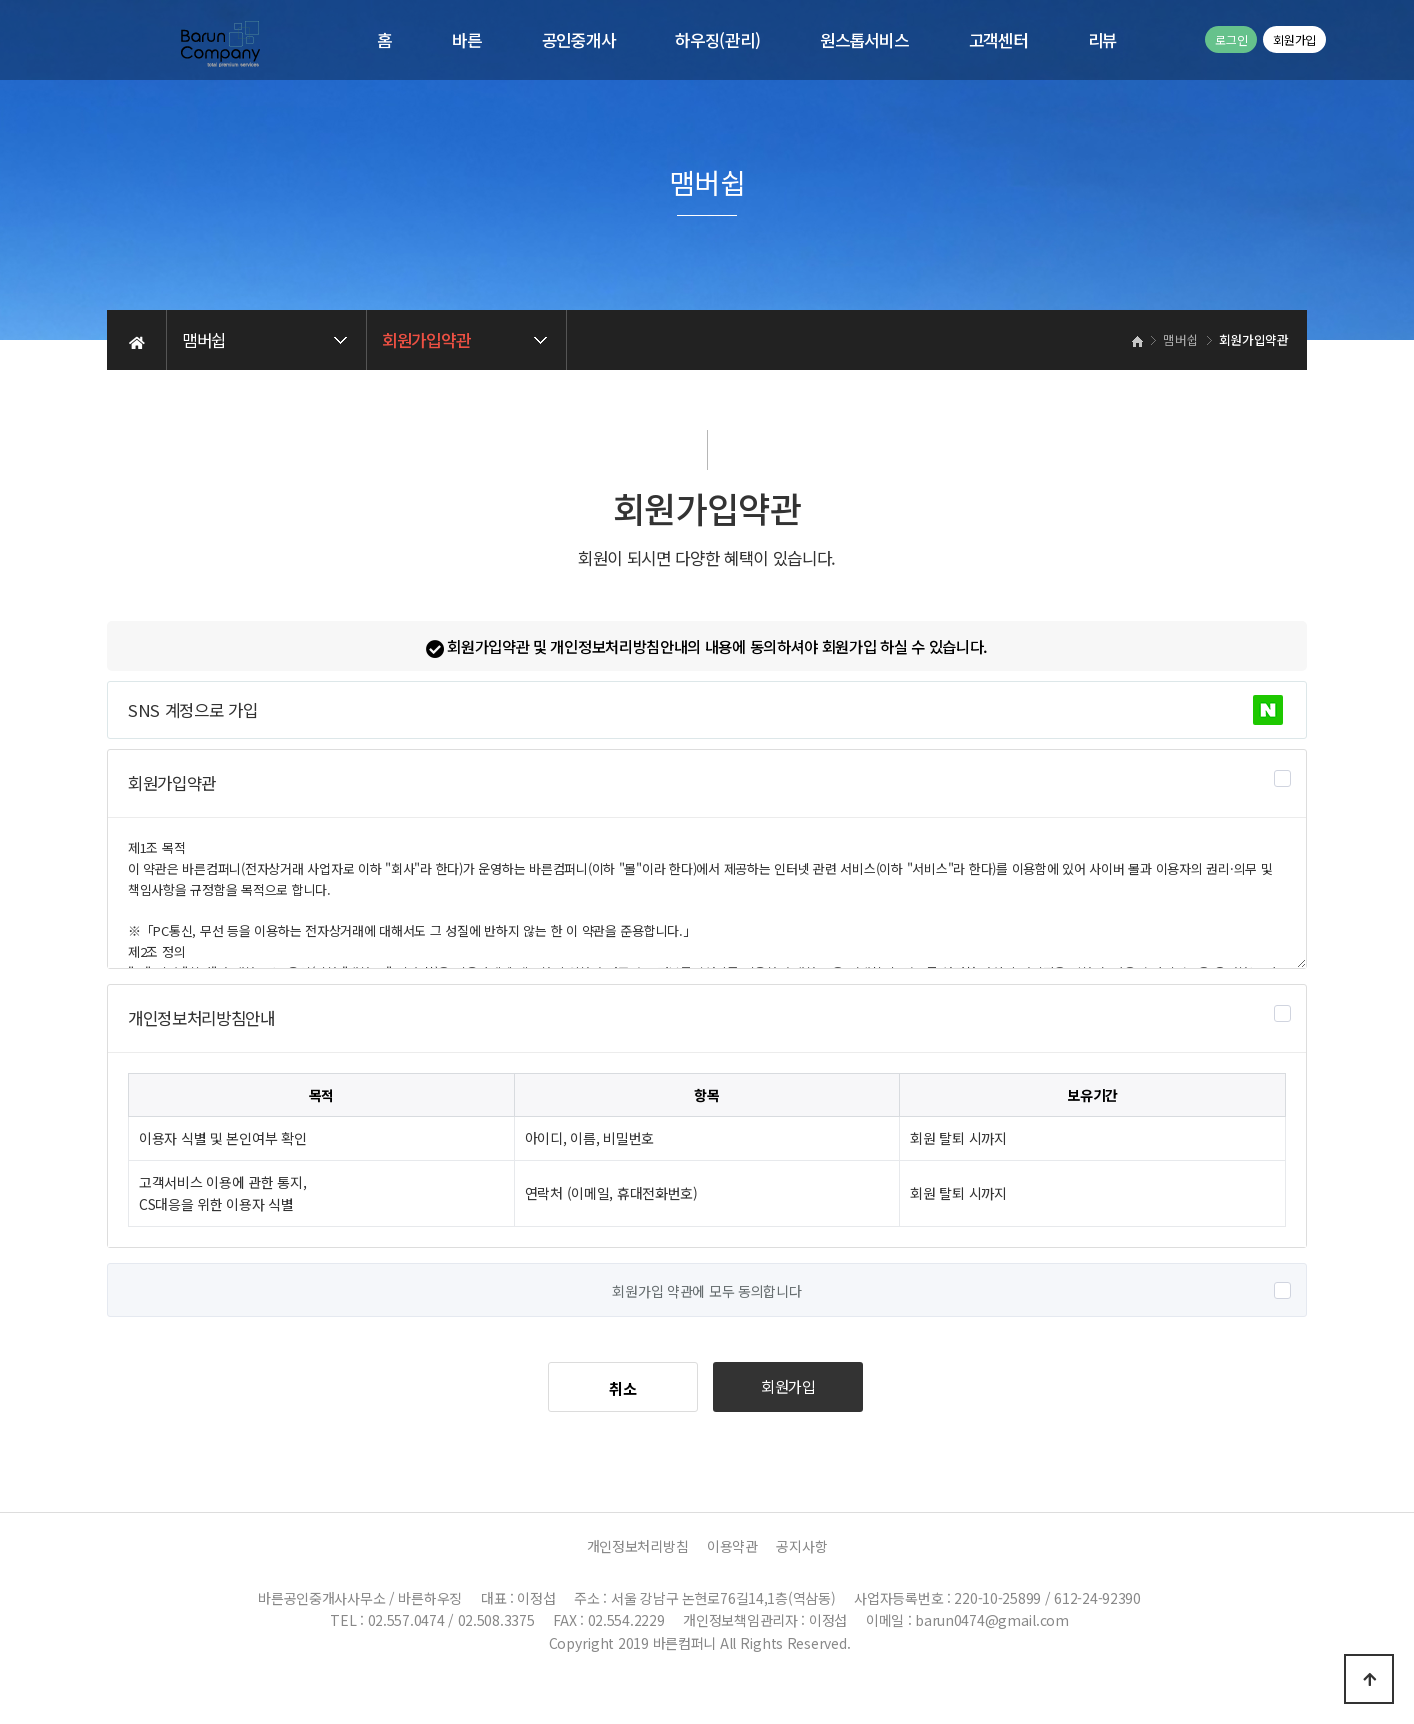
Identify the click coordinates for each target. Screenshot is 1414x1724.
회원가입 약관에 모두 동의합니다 (706, 1291)
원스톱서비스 (864, 40)
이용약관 (732, 1546)
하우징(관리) (717, 40)
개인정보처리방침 (638, 1546)
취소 (622, 1388)
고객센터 (998, 40)
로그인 (1231, 39)
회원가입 (1294, 39)
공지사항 (801, 1546)
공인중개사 (579, 40)
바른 (466, 40)
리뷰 (1102, 40)
